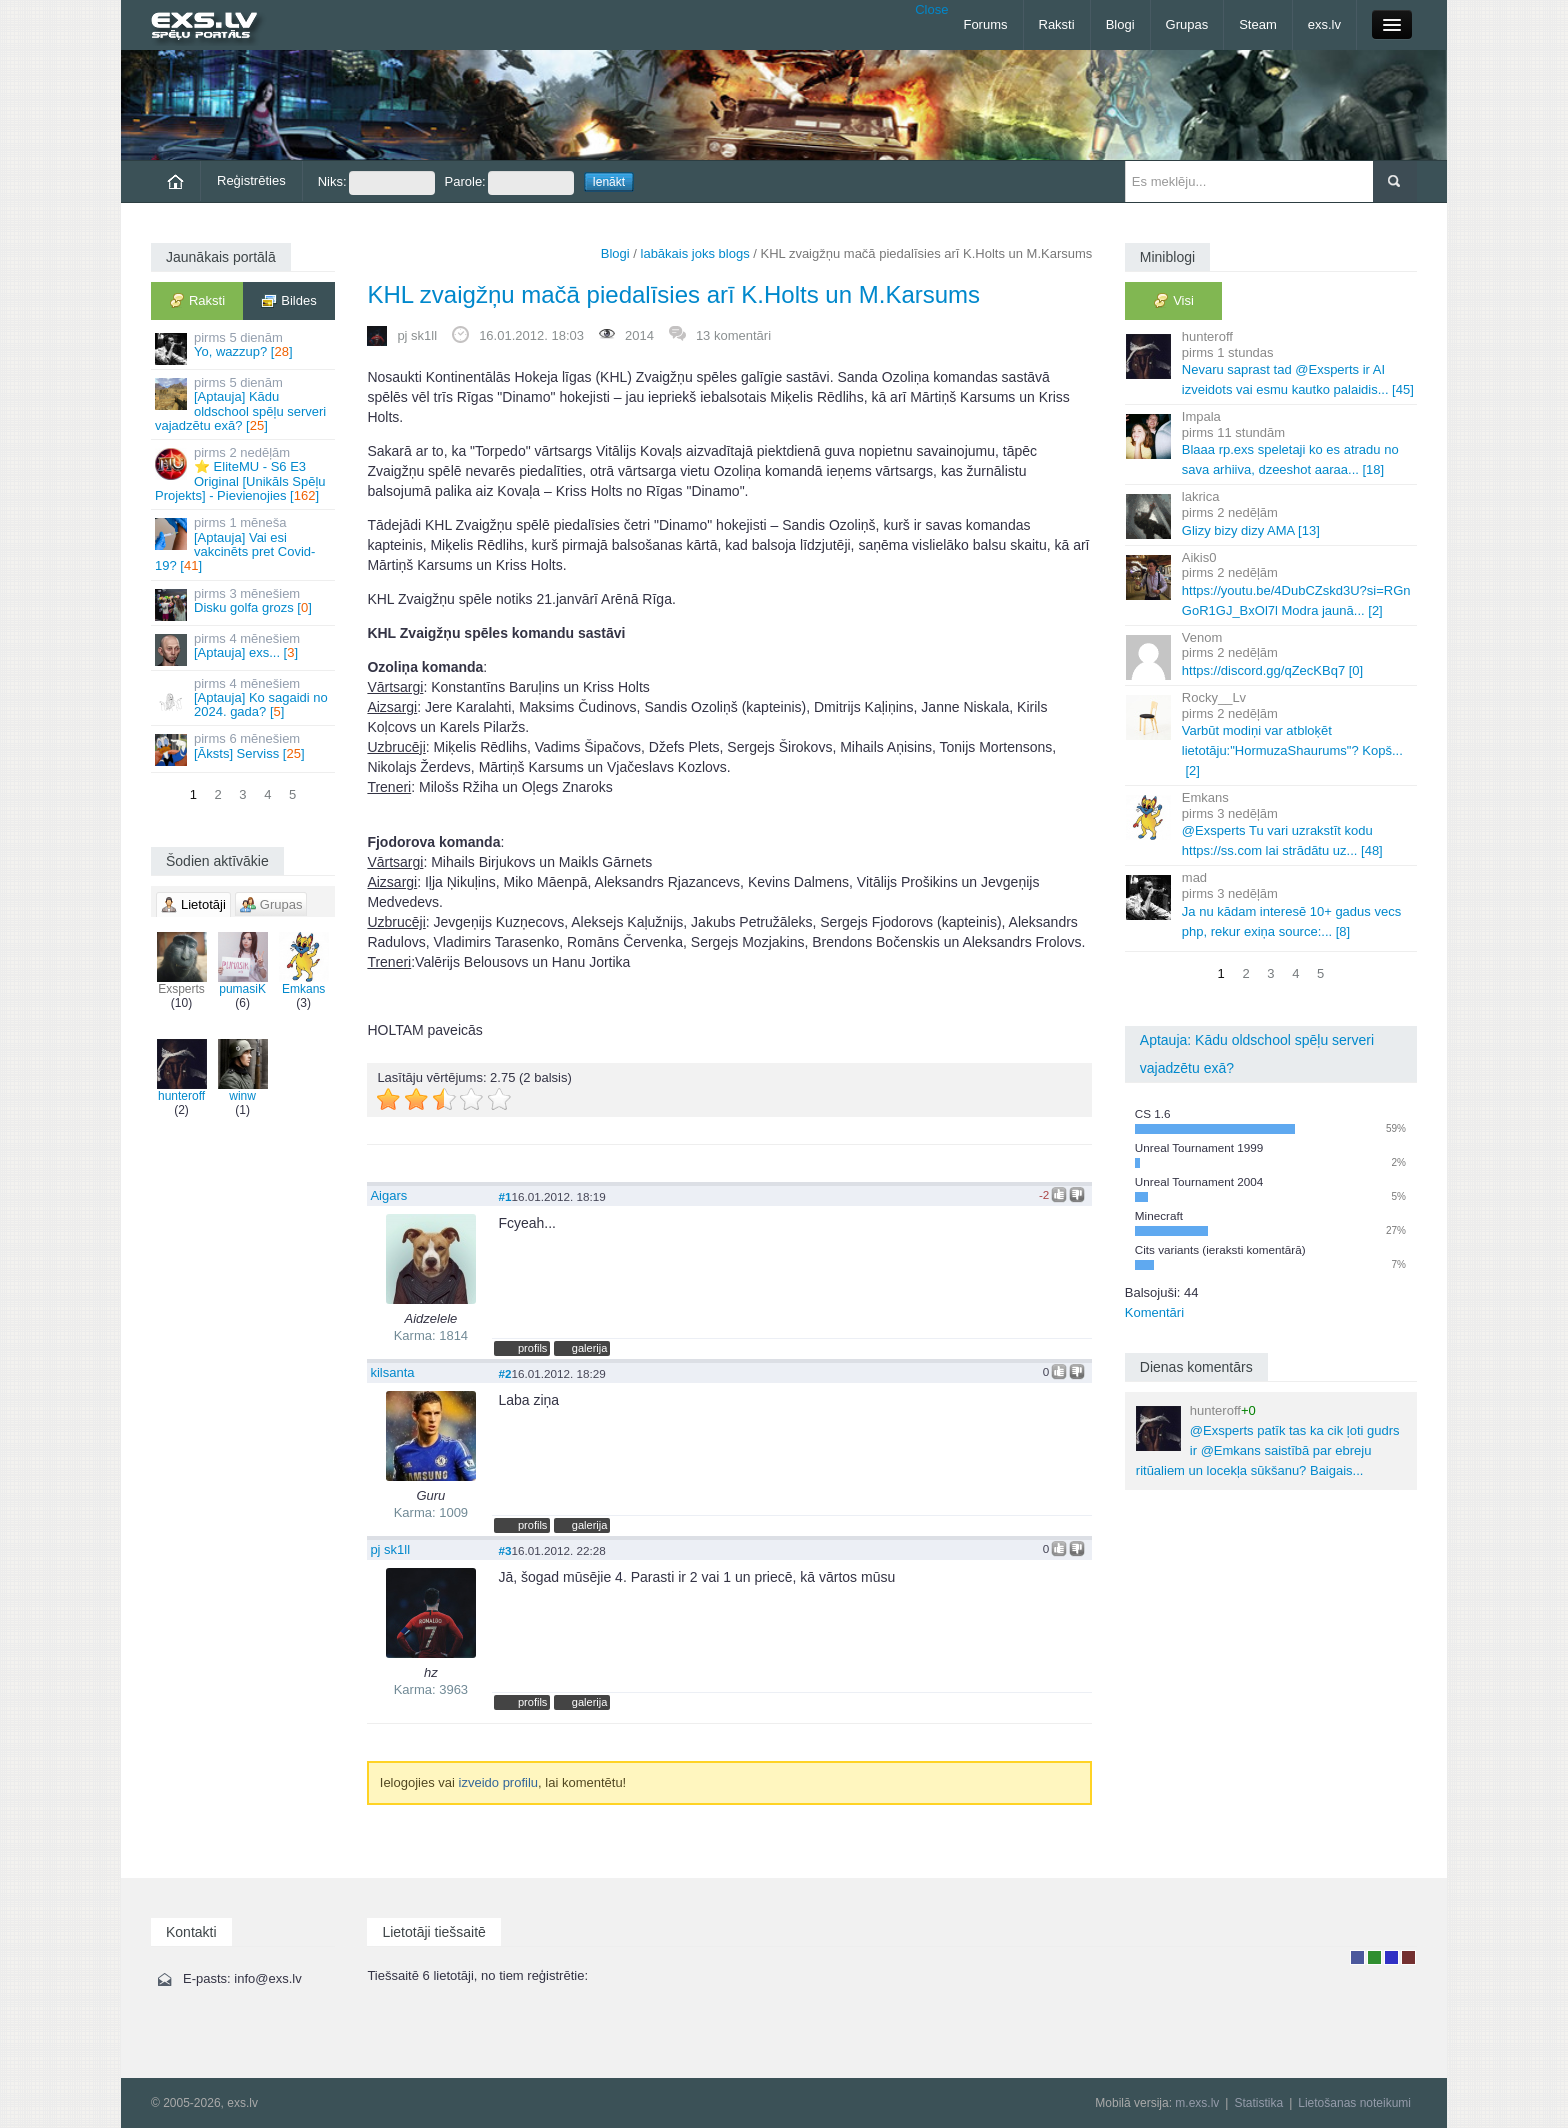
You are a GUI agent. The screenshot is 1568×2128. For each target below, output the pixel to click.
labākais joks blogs (695, 253)
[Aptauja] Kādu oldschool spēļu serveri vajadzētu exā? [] (244, 404)
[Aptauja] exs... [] (244, 648)
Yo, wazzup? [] (244, 347)
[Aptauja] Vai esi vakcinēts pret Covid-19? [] (244, 544)
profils (532, 1348)
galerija (590, 1348)
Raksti (1057, 24)
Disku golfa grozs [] (244, 603)
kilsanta (392, 1372)
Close (931, 9)
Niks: (376, 183)
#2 (504, 1373)
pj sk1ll (417, 335)
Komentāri (1154, 1312)
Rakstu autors (1374, 1957)
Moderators (1391, 1957)
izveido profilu (499, 1782)
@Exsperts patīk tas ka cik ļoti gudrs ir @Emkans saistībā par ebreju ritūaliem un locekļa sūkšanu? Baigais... (1268, 1440)
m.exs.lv (1197, 2103)
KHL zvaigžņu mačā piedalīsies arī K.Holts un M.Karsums (673, 294)
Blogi (1120, 24)
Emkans (304, 964)
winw (243, 1071)
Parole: (509, 183)
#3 (504, 1550)
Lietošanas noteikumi (1354, 2103)
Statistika (1258, 2103)
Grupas (1187, 24)
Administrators (1408, 1957)
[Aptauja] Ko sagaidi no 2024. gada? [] (244, 698)
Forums (985, 24)
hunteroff (182, 1071)
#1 (504, 1196)
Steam (1258, 24)
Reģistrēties (251, 180)
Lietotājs (1357, 1957)
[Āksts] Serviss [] (244, 748)
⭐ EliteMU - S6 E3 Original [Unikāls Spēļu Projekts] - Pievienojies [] (244, 474)
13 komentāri (733, 335)
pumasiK (243, 964)
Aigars (388, 1195)
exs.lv (1324, 24)
